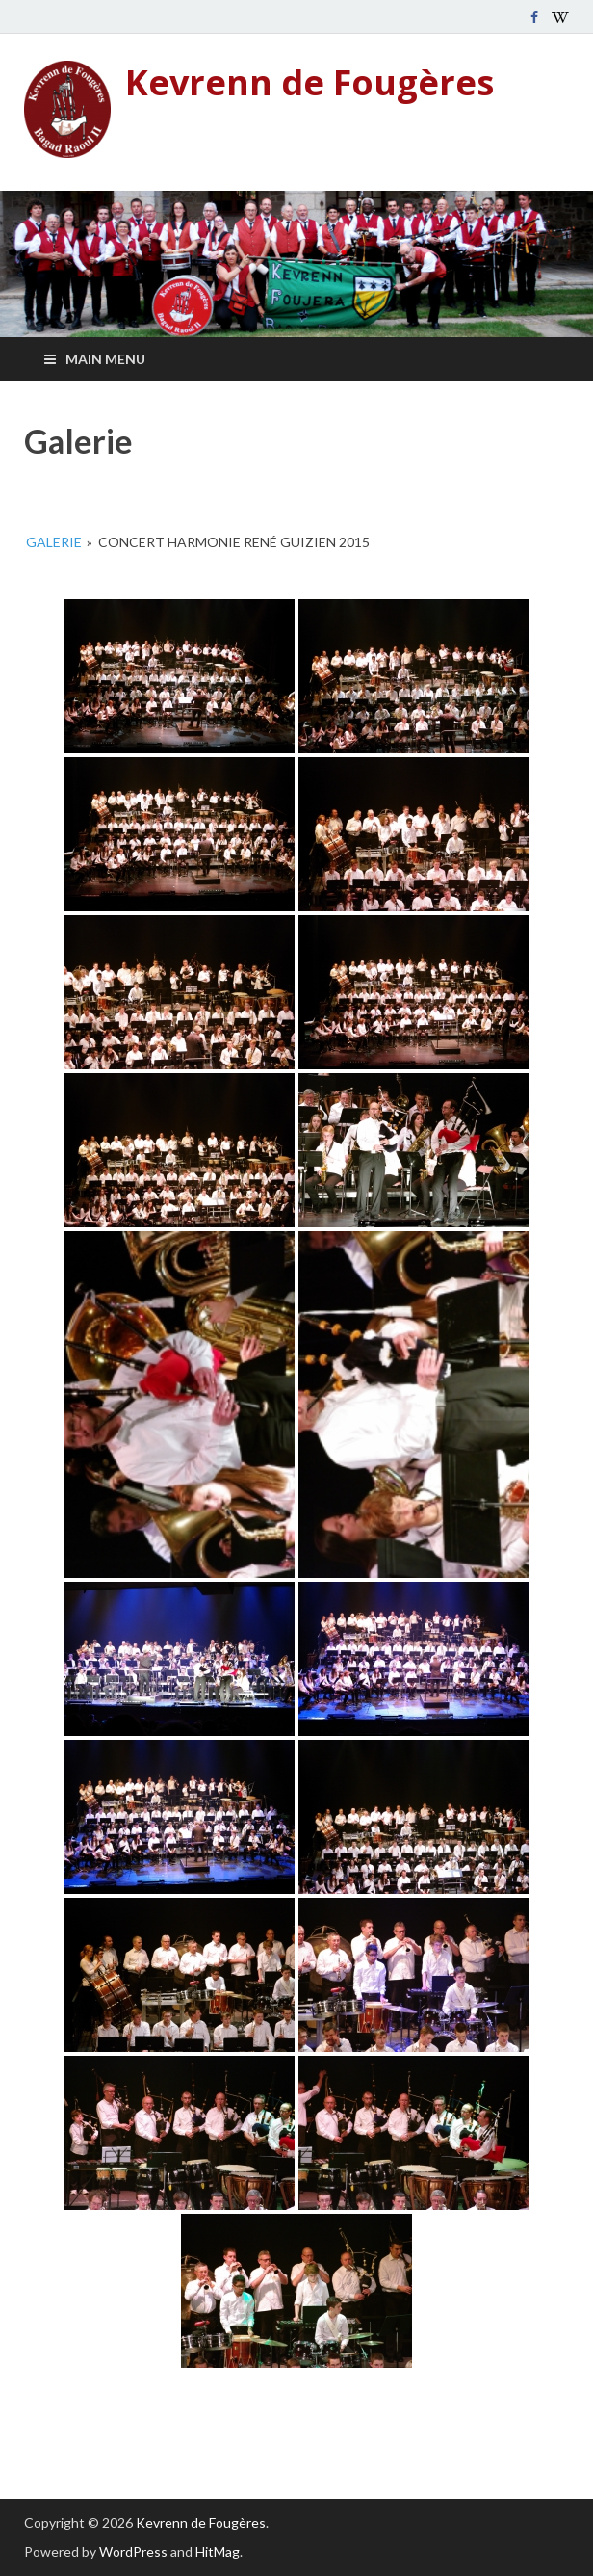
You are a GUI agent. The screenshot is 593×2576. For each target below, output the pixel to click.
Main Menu (105, 359)
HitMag (217, 2551)
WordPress (133, 2551)
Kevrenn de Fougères (309, 82)
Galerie (54, 542)
